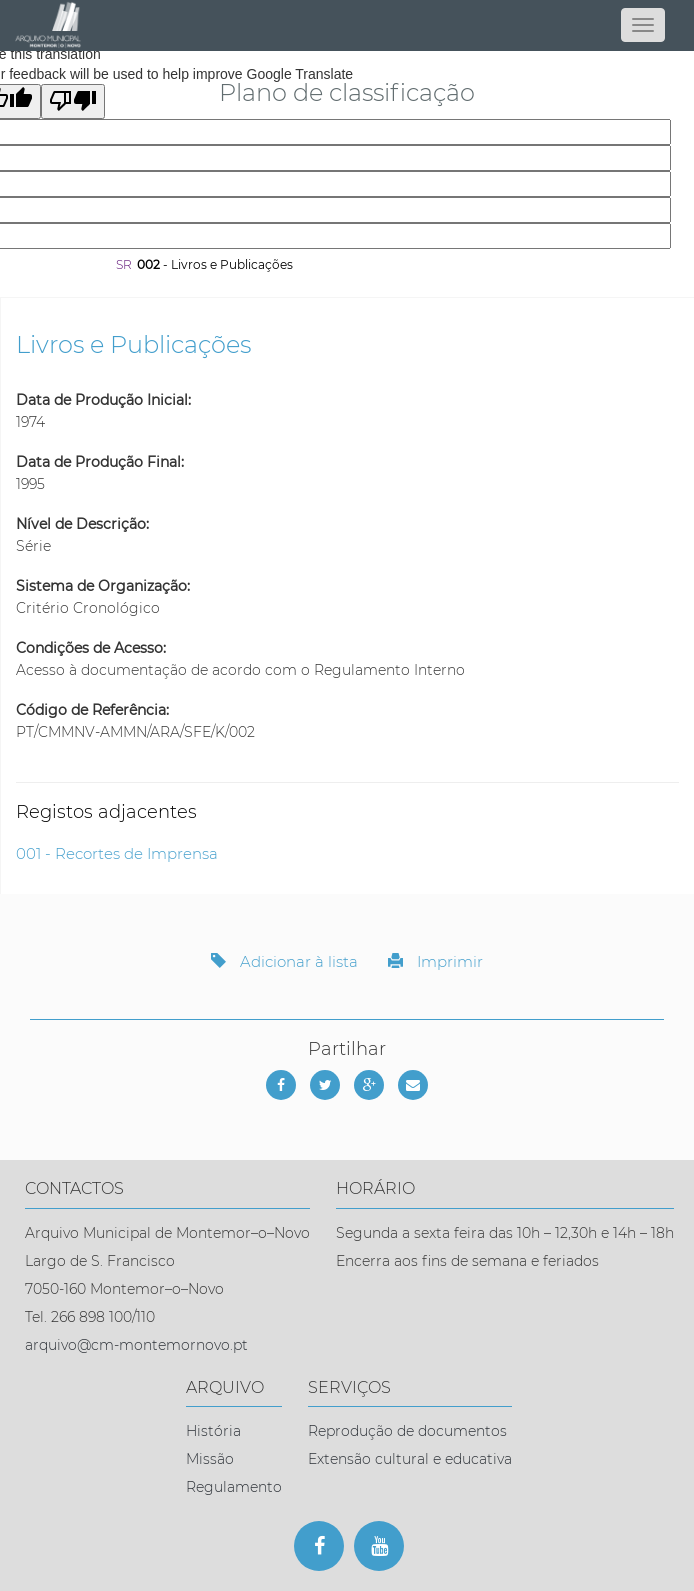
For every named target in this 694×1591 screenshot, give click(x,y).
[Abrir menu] (643, 25)
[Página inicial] (347, 25)
